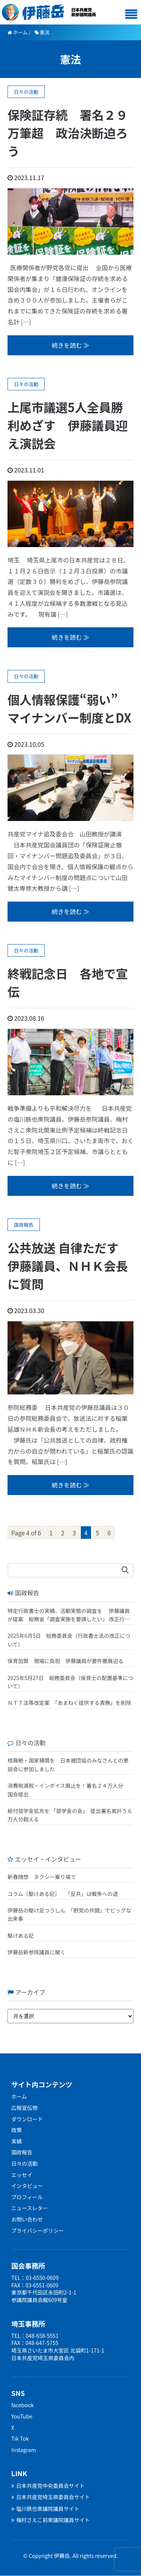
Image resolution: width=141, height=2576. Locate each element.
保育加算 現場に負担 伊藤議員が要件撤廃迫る (65, 1661)
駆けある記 (21, 1935)
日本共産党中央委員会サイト (48, 2485)
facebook (22, 2405)
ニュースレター (29, 2208)
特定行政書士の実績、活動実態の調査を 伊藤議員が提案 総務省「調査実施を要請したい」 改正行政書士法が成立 (69, 1615)
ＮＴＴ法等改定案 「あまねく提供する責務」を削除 (69, 1702)
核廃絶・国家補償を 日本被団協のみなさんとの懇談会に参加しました (68, 1764)
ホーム (19, 2096)
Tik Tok (20, 2438)
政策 (16, 2130)
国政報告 (21, 2152)
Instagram (23, 2450)
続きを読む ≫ (70, 345)
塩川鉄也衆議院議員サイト (45, 2508)
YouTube (21, 2416)
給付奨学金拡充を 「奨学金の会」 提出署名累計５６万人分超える (70, 1815)
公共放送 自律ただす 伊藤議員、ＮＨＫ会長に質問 (69, 1265)
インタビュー (27, 2185)
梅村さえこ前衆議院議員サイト (50, 2520)
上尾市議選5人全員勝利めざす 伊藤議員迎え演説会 (68, 425)
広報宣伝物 (24, 2107)
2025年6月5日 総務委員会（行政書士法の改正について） (69, 1640)
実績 (16, 2141)
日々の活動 (24, 2163)
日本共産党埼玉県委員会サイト (50, 2497)
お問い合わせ (27, 2219)
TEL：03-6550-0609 (35, 2277)
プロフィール (27, 2197)
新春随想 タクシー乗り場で (42, 1876)
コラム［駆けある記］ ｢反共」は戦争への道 (65, 1893)
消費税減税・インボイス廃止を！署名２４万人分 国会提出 (68, 1790)
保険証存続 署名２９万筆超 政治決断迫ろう (68, 132)
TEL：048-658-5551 (35, 2335)
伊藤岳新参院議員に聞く (36, 1952)
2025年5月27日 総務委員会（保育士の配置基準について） (70, 1682)
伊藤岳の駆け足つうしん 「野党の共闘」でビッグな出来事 (69, 1914)
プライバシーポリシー (37, 2230)
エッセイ (21, 2175)
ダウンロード (27, 2119)
